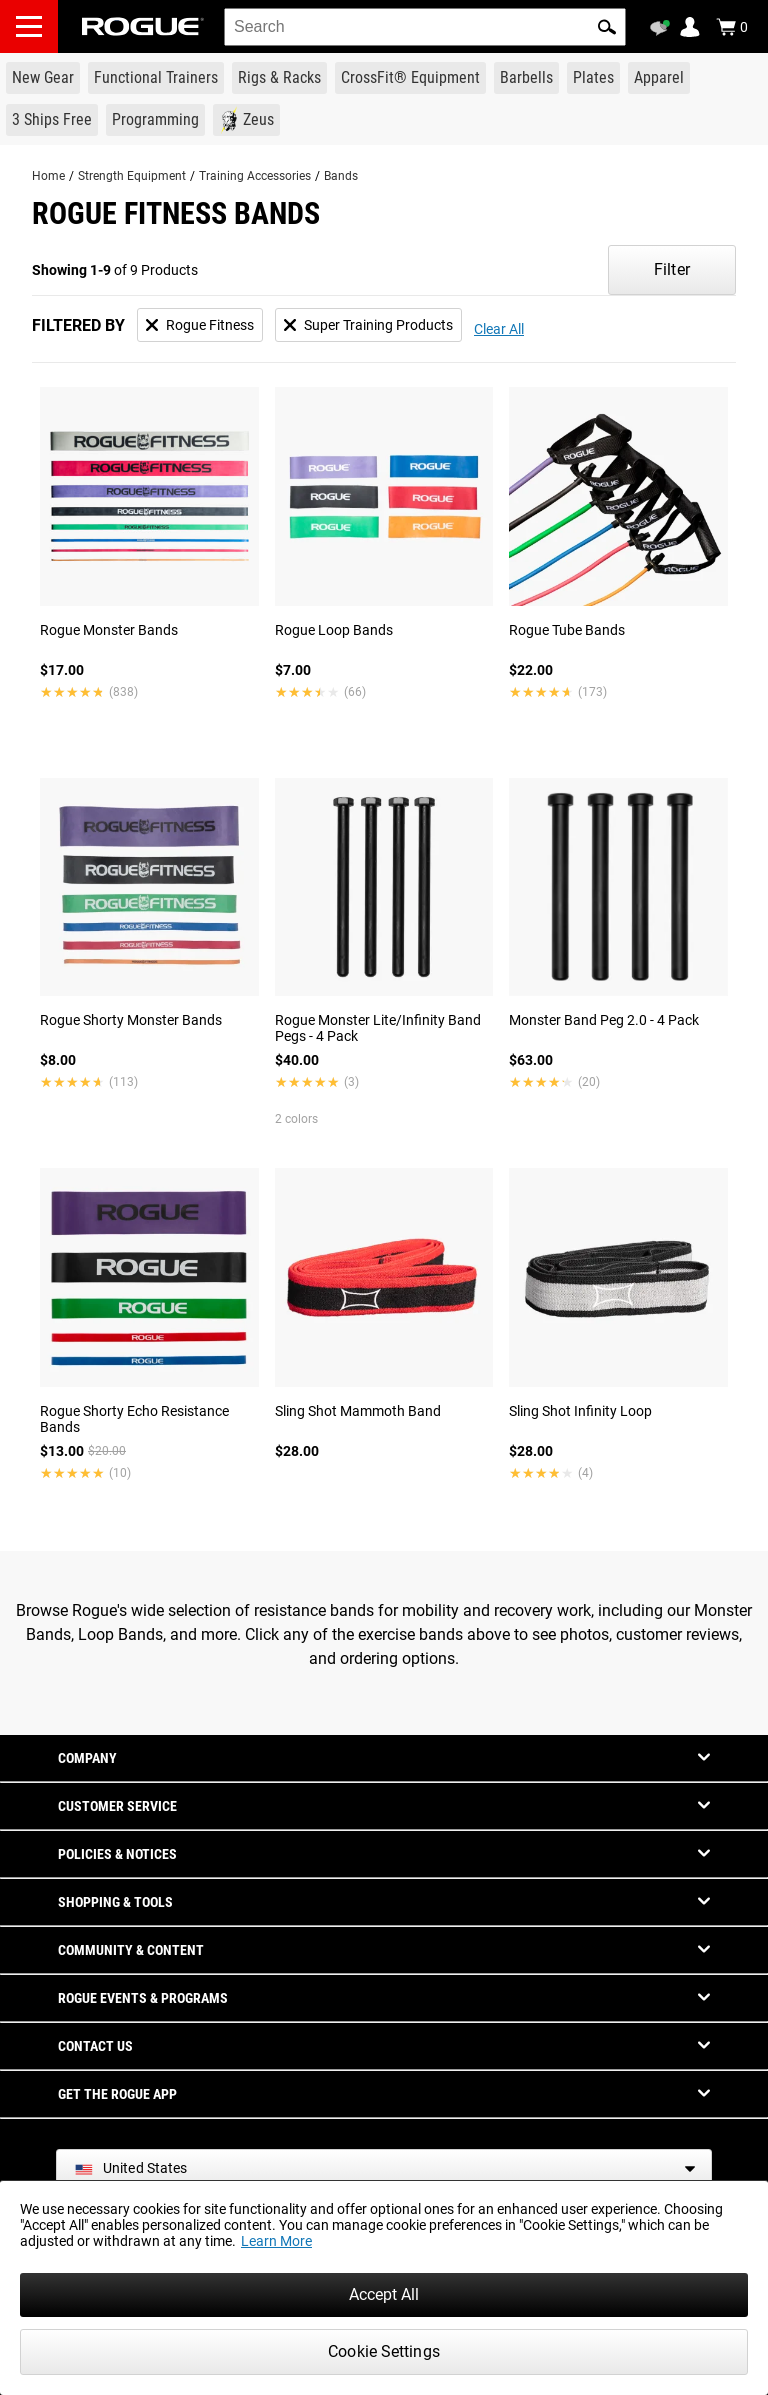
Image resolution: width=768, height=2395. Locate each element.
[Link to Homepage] (143, 26)
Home (48, 176)
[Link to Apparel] (659, 78)
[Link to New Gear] (43, 78)
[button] (607, 27)
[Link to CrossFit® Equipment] (410, 78)
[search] (425, 27)
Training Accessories (255, 176)
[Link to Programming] (155, 120)
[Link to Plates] (593, 78)
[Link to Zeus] (246, 120)
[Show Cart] (732, 27)
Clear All (499, 329)
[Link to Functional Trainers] (156, 78)
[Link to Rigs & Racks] (279, 78)
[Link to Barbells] (526, 78)
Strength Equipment (132, 176)
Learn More (276, 2241)
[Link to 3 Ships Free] (52, 120)
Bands (341, 176)
